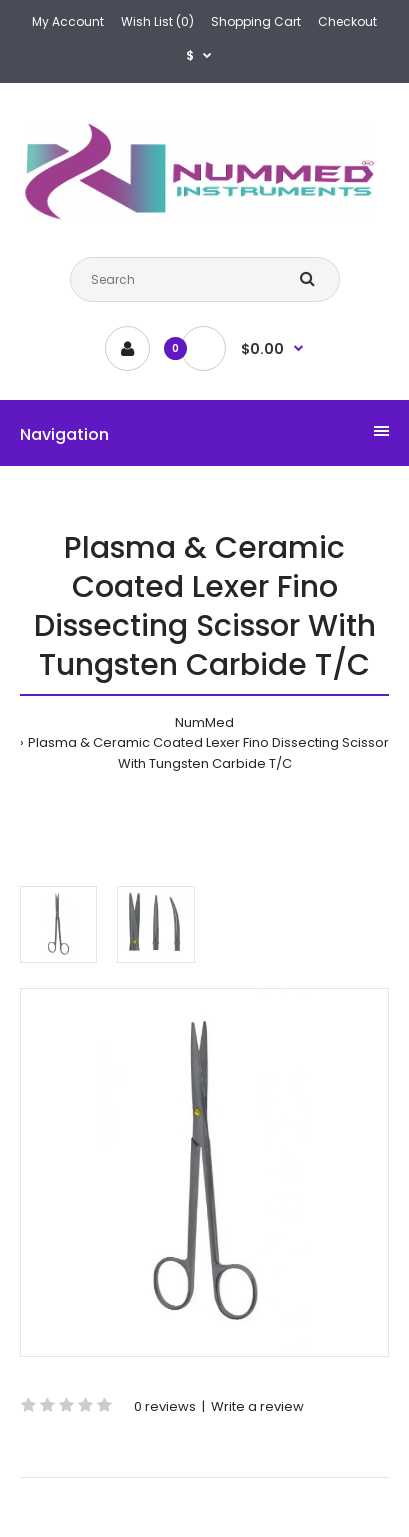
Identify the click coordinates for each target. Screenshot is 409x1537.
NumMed (204, 722)
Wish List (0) (157, 21)
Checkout (347, 21)
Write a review (257, 1406)
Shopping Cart (256, 21)
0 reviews (165, 1406)
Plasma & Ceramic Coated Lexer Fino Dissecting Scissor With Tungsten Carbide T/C (208, 753)
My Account (68, 21)
